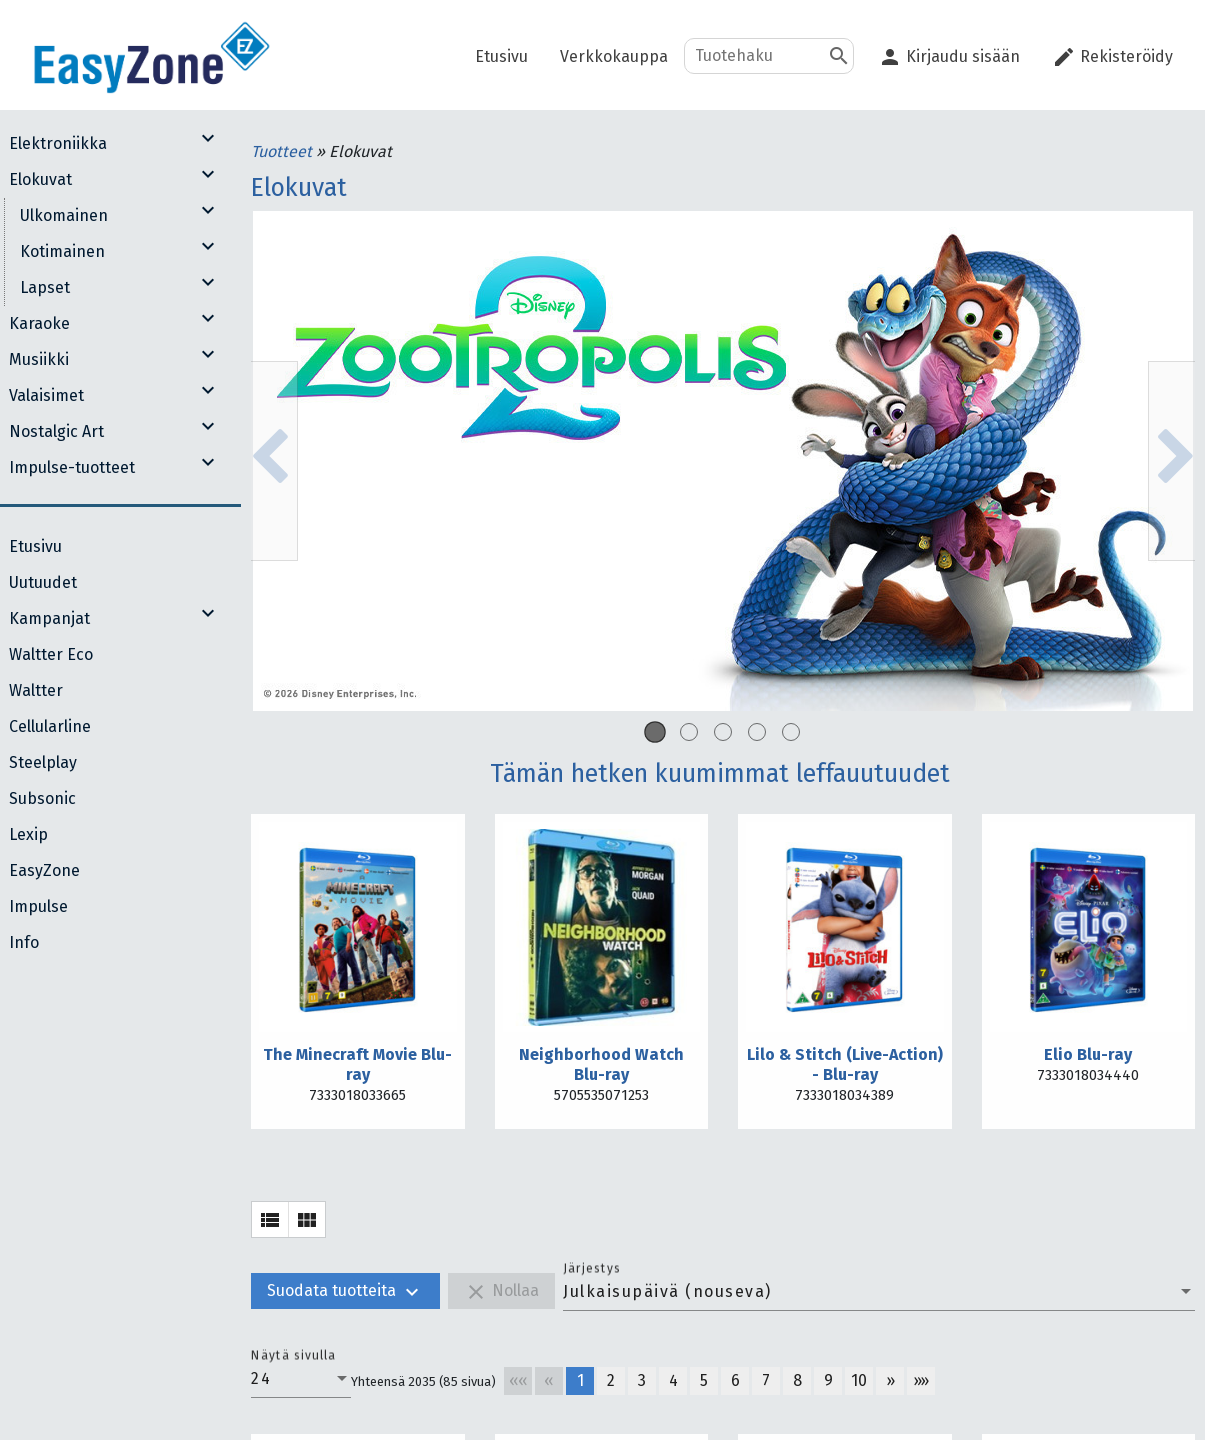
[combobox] (879, 1292)
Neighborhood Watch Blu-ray (601, 1064)
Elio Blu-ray (1088, 1054)
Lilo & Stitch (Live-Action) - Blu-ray (845, 1064)
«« (518, 1380)
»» (921, 1380)
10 (859, 1380)
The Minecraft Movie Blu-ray (357, 1064)
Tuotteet (283, 151)
